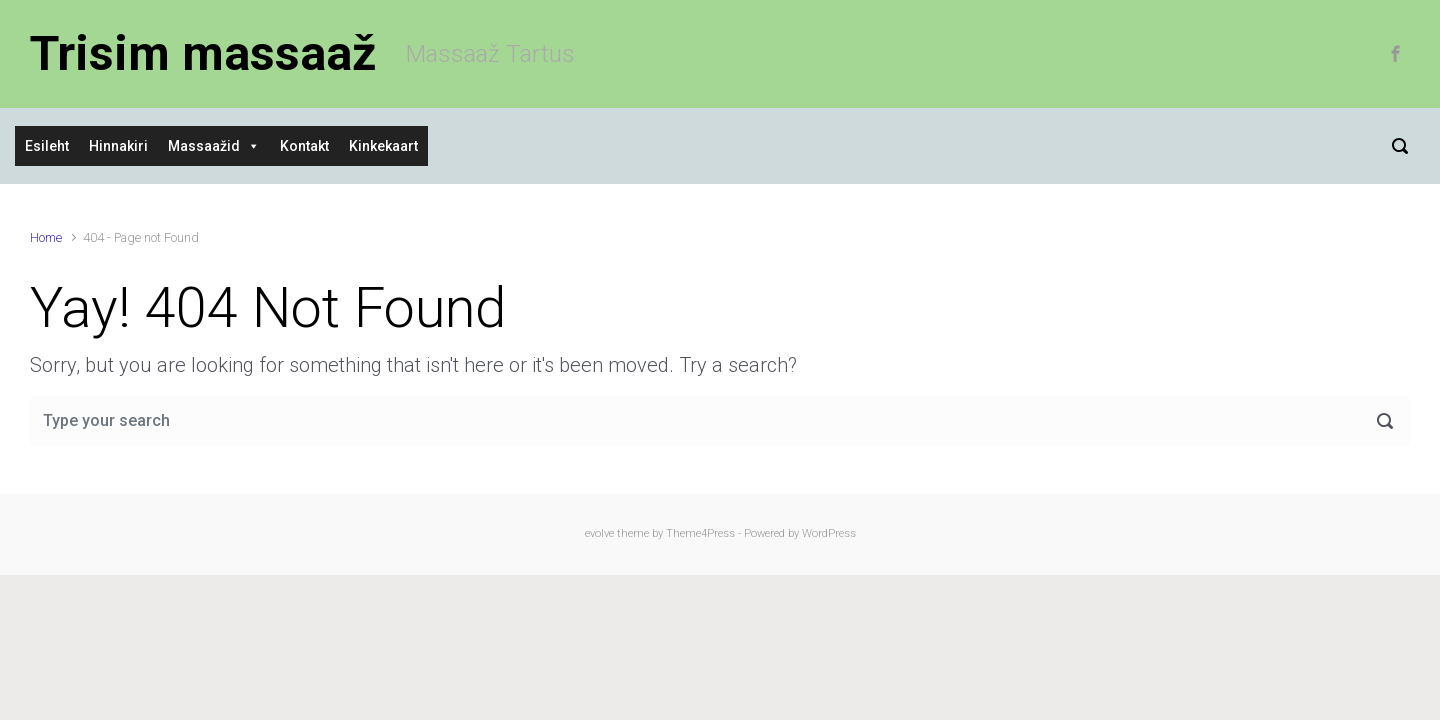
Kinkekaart (383, 146)
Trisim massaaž (203, 53)
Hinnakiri (118, 146)
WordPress (829, 533)
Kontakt (304, 146)
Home (46, 237)
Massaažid (204, 146)
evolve (599, 533)
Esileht (47, 146)
